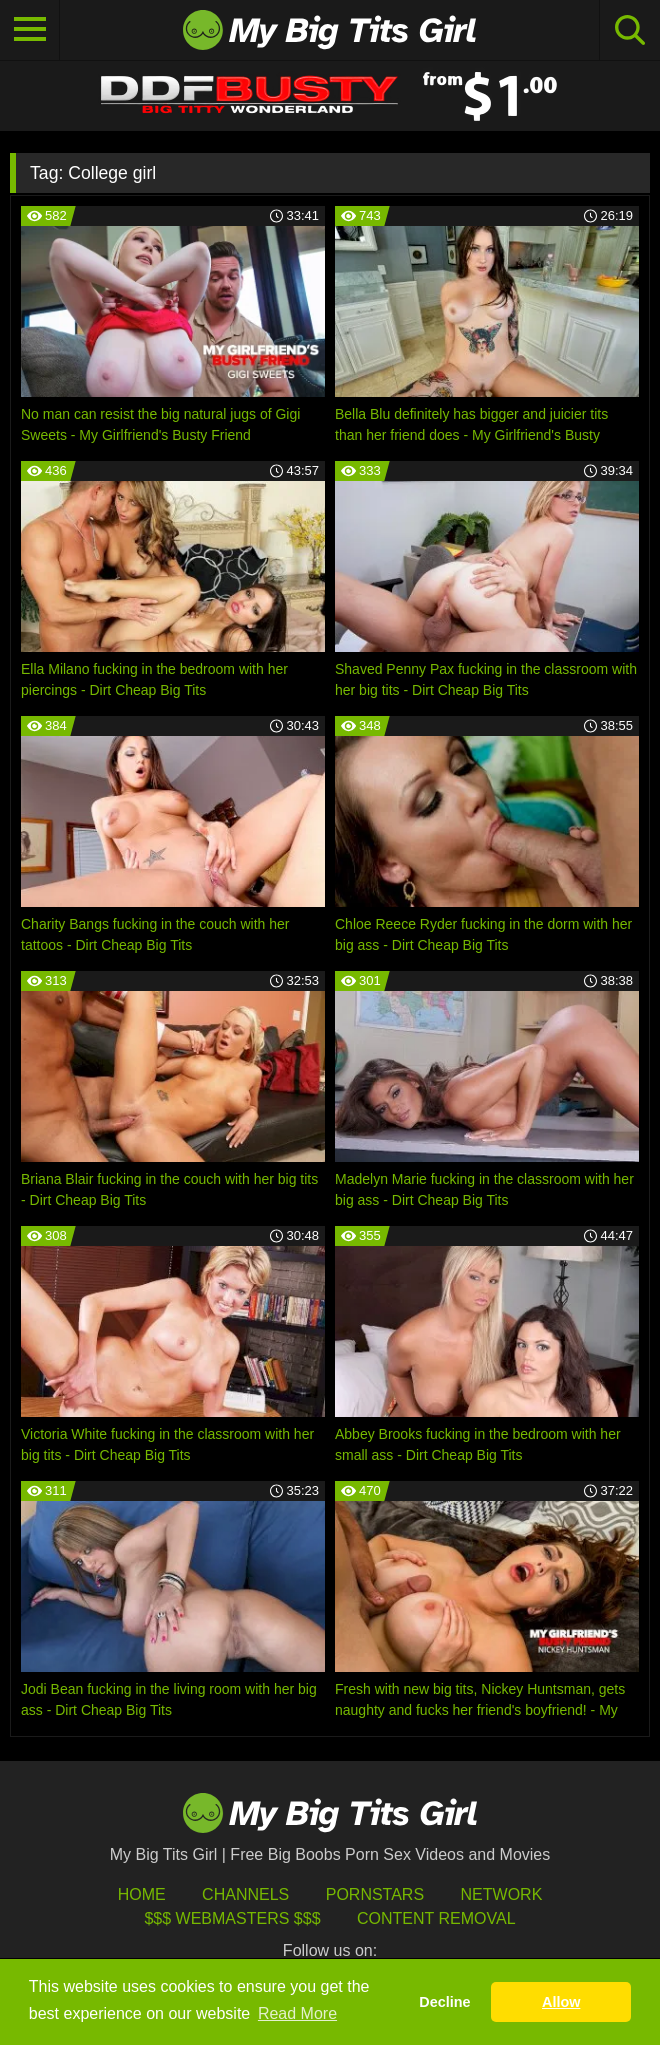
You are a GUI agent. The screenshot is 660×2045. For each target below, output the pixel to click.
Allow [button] (561, 2002)
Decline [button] (444, 2002)
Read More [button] (297, 2013)
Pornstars (375, 1894)
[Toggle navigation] (30, 30)
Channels (245, 1894)
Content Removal (436, 1918)
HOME (142, 1894)
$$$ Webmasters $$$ (232, 1918)
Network (502, 1894)
